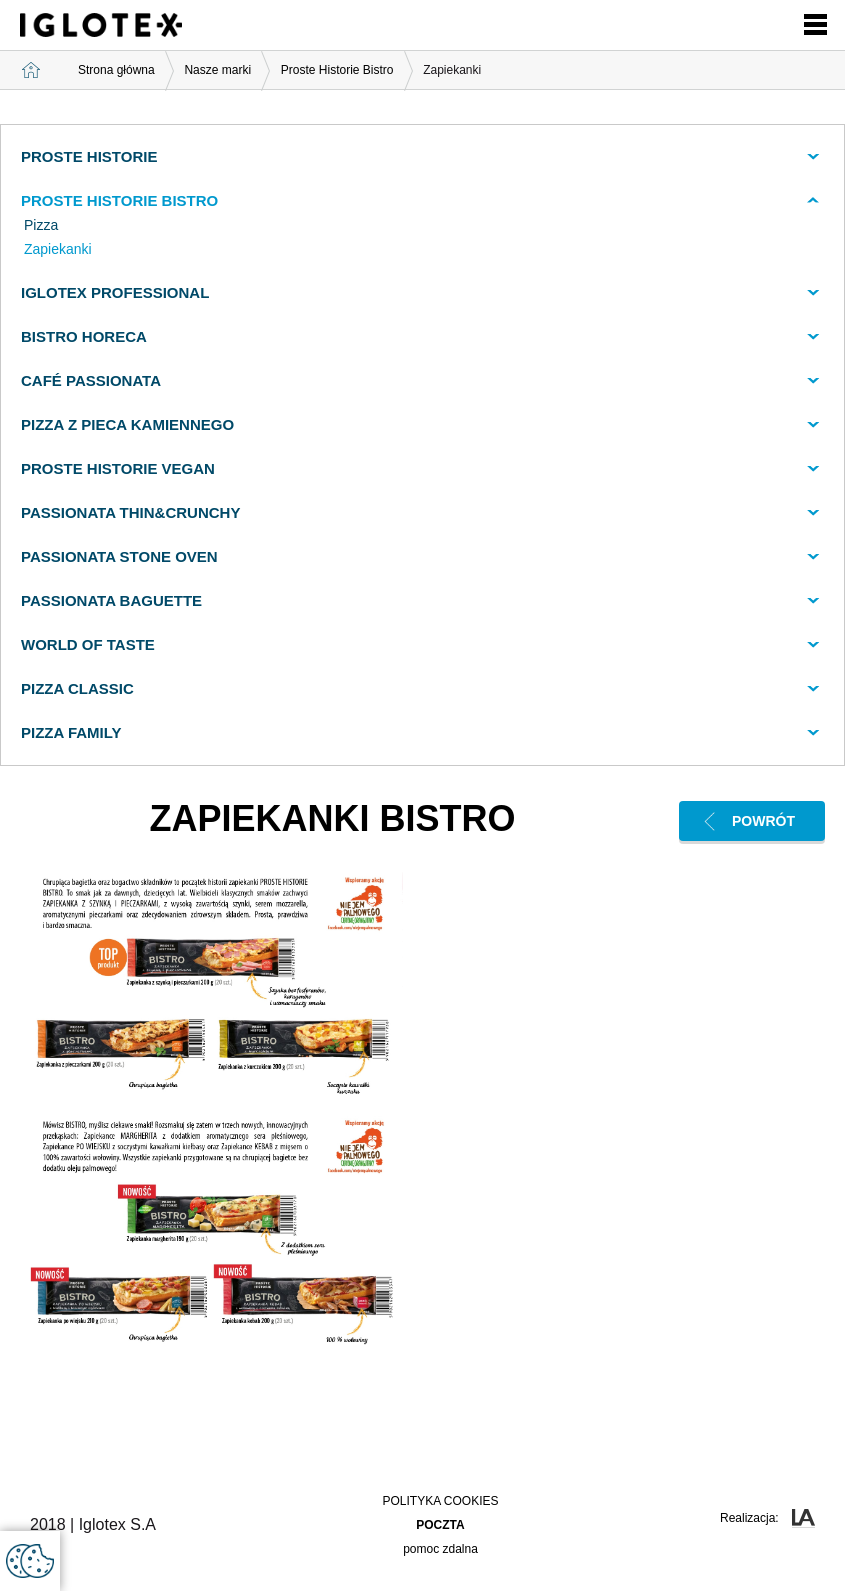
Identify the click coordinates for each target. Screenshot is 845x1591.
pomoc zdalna (440, 1549)
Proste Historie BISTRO (119, 200)
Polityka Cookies (440, 1501)
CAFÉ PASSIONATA (91, 380)
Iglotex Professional (115, 292)
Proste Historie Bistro (337, 70)
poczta (440, 1525)
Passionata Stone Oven (119, 556)
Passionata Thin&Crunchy (130, 512)
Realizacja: (767, 1518)
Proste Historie (89, 156)
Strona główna (116, 70)
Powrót (763, 821)
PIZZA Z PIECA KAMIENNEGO (127, 424)
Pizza (41, 225)
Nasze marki (217, 70)
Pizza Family (71, 732)
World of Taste (88, 644)
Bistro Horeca (84, 336)
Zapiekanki (58, 249)
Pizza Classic (77, 688)
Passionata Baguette (111, 600)
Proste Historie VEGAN (118, 468)
